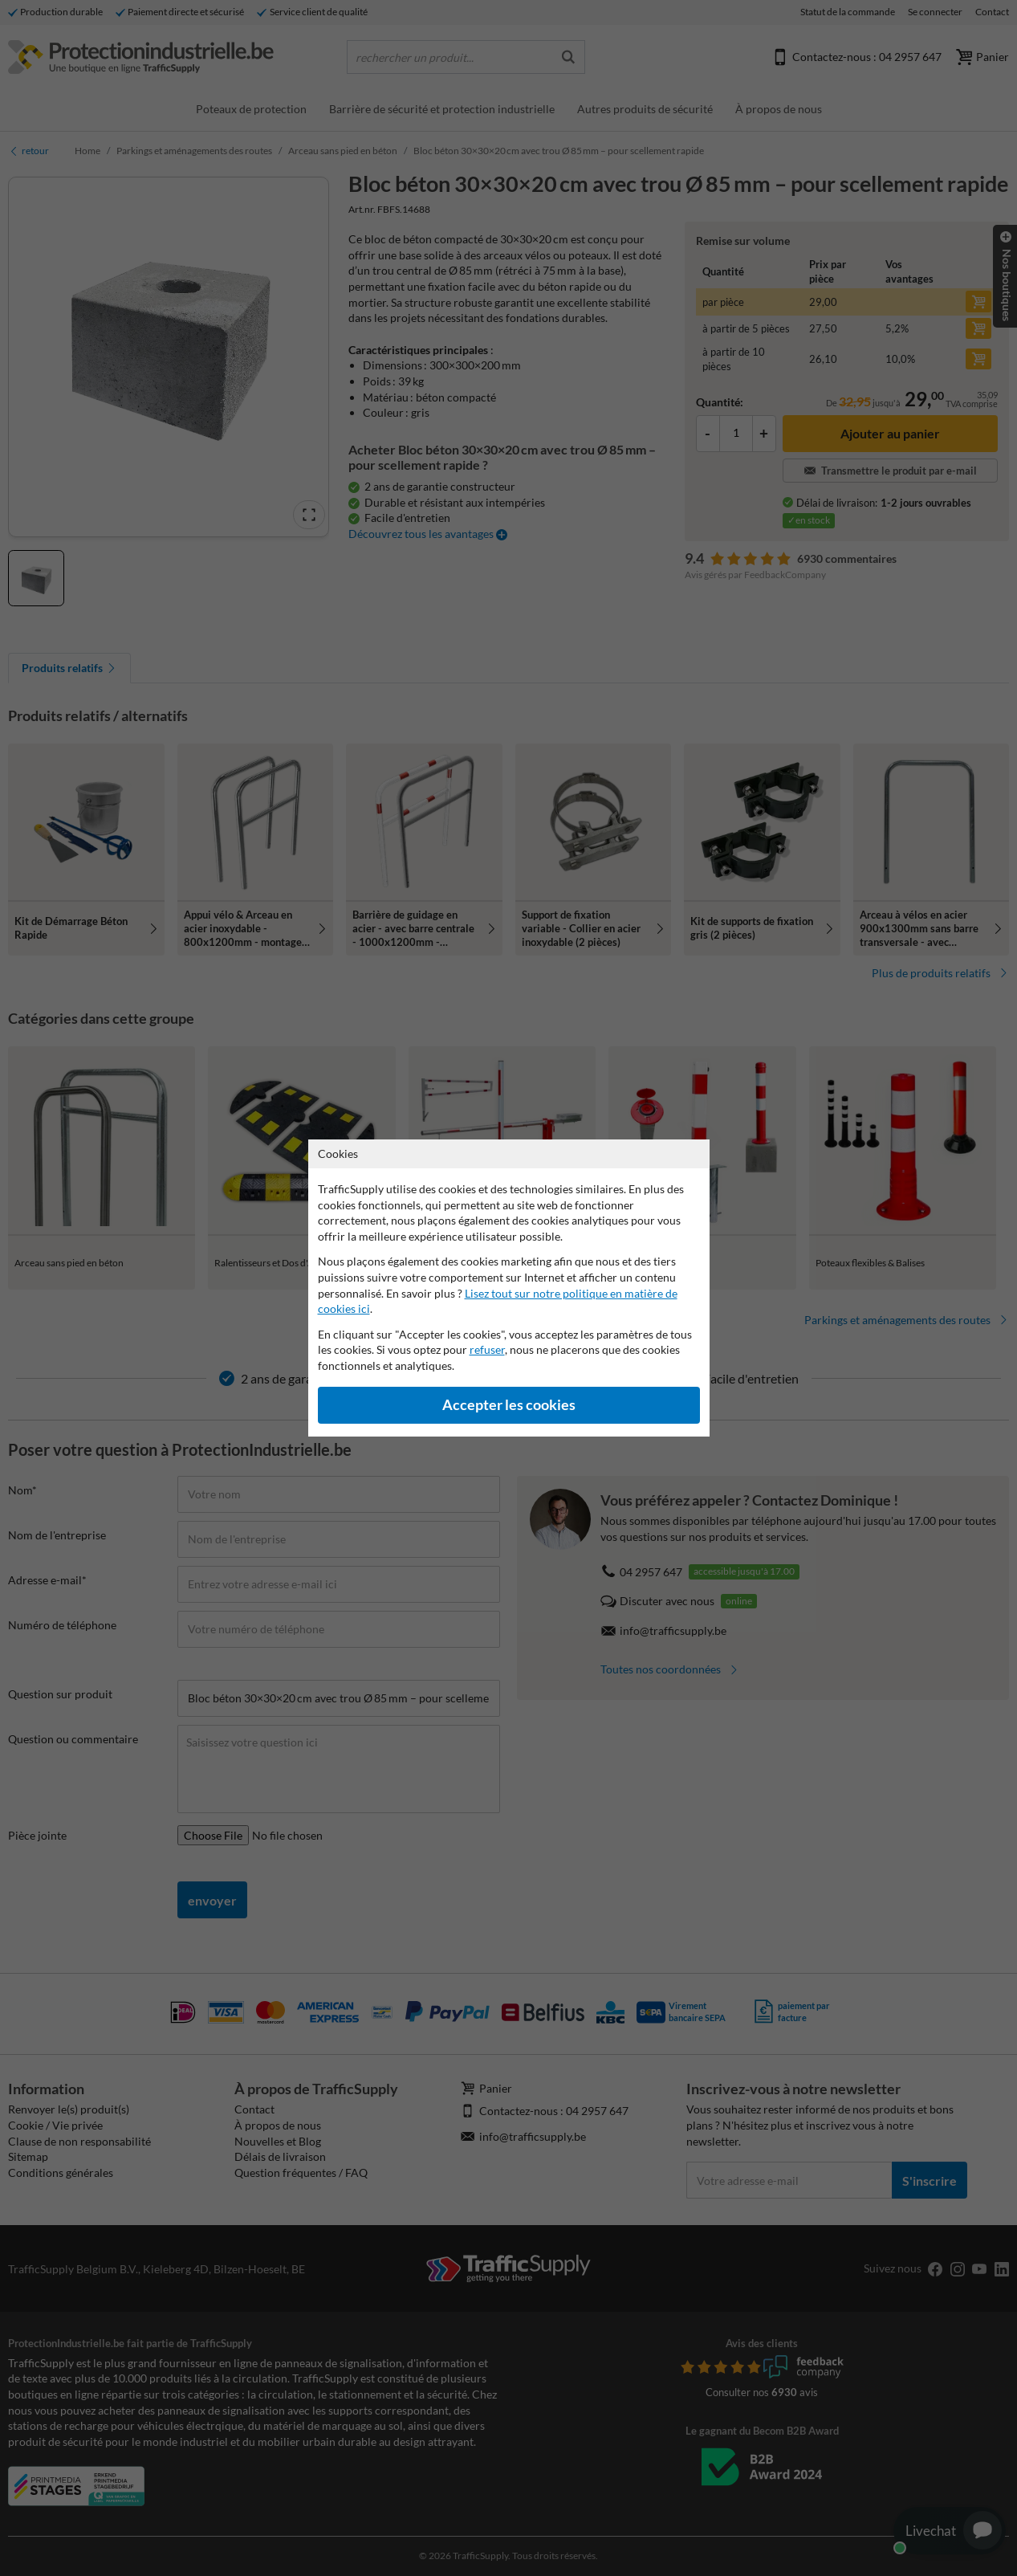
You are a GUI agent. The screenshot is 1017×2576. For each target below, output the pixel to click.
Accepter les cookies (509, 1404)
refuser (487, 1349)
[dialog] (508, 1288)
